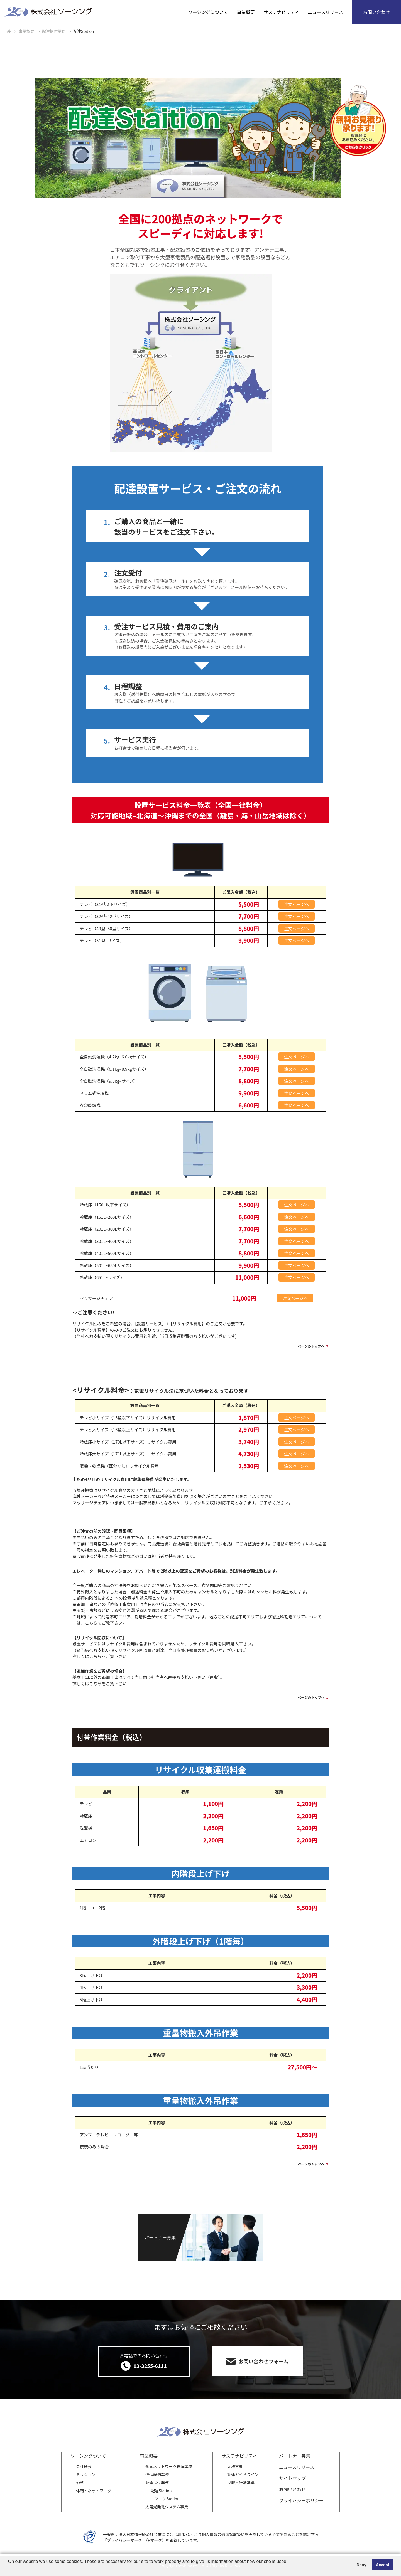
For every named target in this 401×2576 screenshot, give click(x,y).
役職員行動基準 (241, 2482)
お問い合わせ (376, 12)
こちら (91, 1623)
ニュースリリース (325, 12)
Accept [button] (382, 2565)
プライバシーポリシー (301, 2500)
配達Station (161, 2490)
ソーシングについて (208, 12)
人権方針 (235, 2466)
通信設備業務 (157, 2474)
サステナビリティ (281, 12)
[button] (9, 2569)
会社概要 (84, 2466)
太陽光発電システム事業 (166, 2507)
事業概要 (246, 12)
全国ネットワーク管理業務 (168, 2466)
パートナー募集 (294, 2455)
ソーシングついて (88, 2455)
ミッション (86, 2474)
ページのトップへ (311, 1346)
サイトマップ (292, 2478)
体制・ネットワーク (93, 2490)
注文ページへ (296, 904)
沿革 (80, 2482)
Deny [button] (361, 2565)
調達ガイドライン (242, 2474)
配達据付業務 (157, 2482)
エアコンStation (165, 2498)
